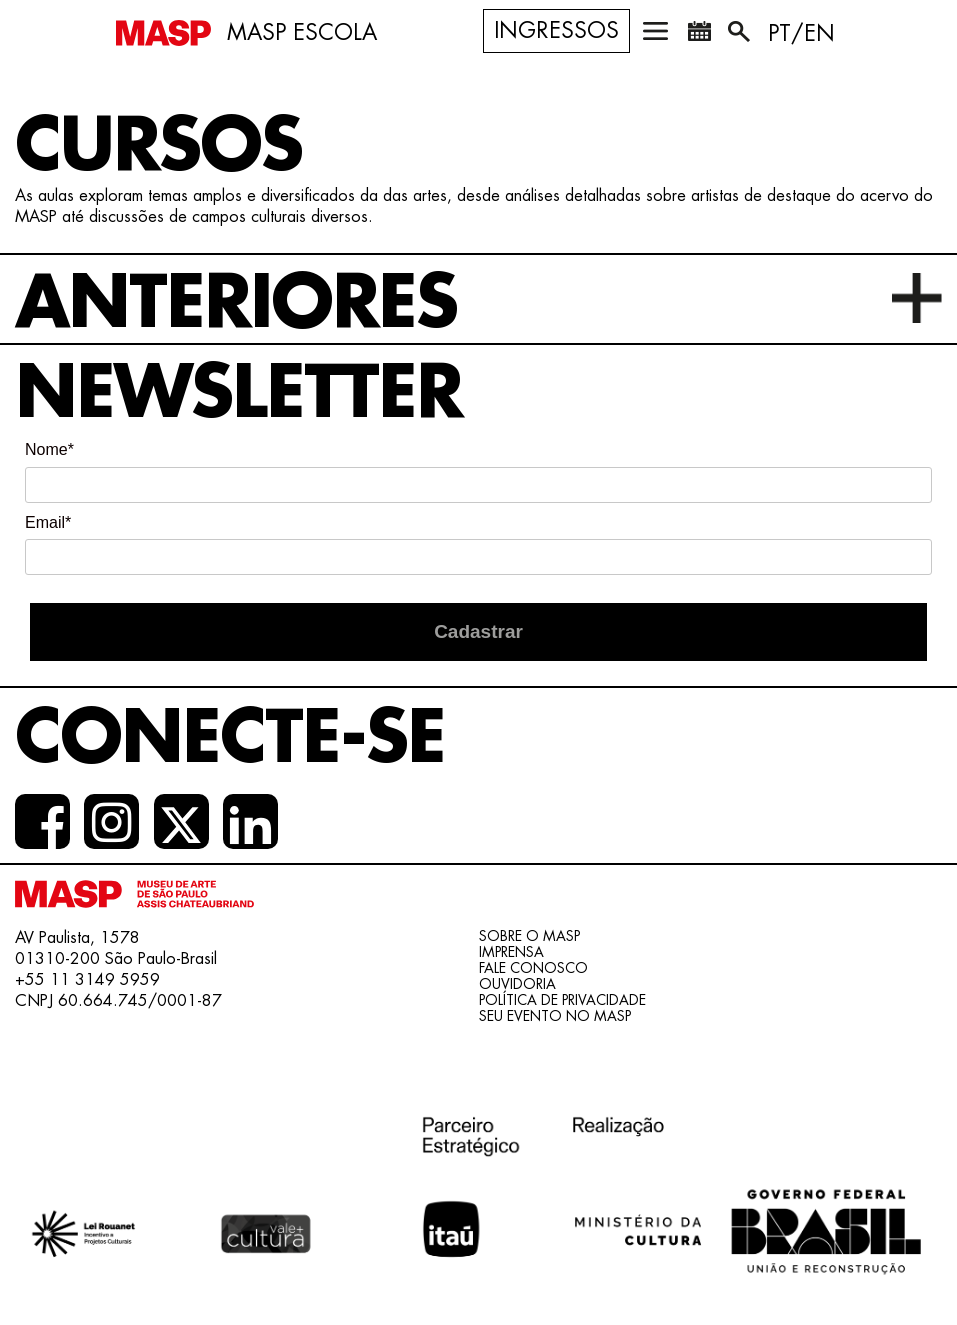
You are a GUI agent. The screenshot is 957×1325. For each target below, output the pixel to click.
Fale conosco (533, 968)
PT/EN (801, 34)
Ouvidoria (517, 984)
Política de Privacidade (562, 1000)
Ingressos (556, 31)
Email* (48, 522)
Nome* (49, 449)
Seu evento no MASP (555, 1016)
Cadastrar (478, 631)
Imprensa (511, 952)
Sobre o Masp (529, 936)
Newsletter (238, 393)
